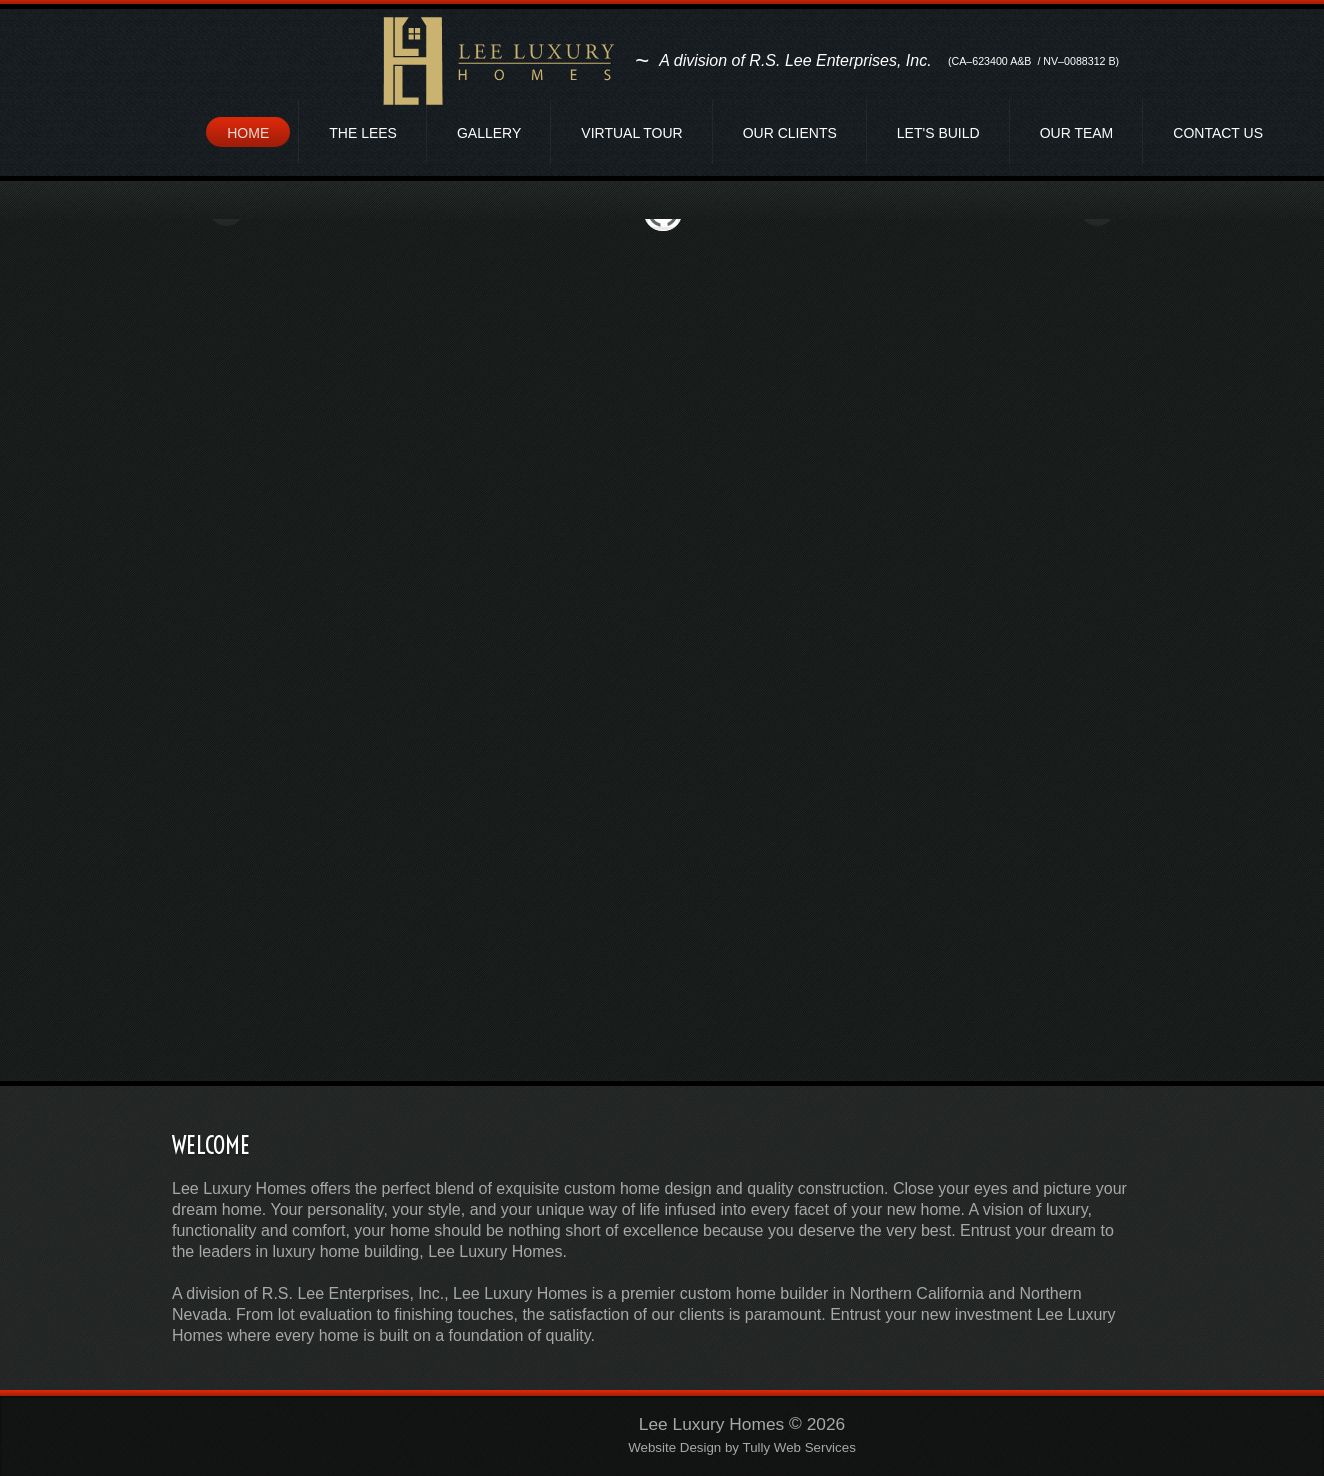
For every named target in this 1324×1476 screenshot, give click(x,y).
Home (248, 133)
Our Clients (790, 133)
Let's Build (938, 133)
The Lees (363, 133)
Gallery (489, 133)
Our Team (1077, 133)
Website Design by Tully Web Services (742, 1448)
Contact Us (1218, 133)
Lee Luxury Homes (711, 1424)
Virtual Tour (631, 133)
